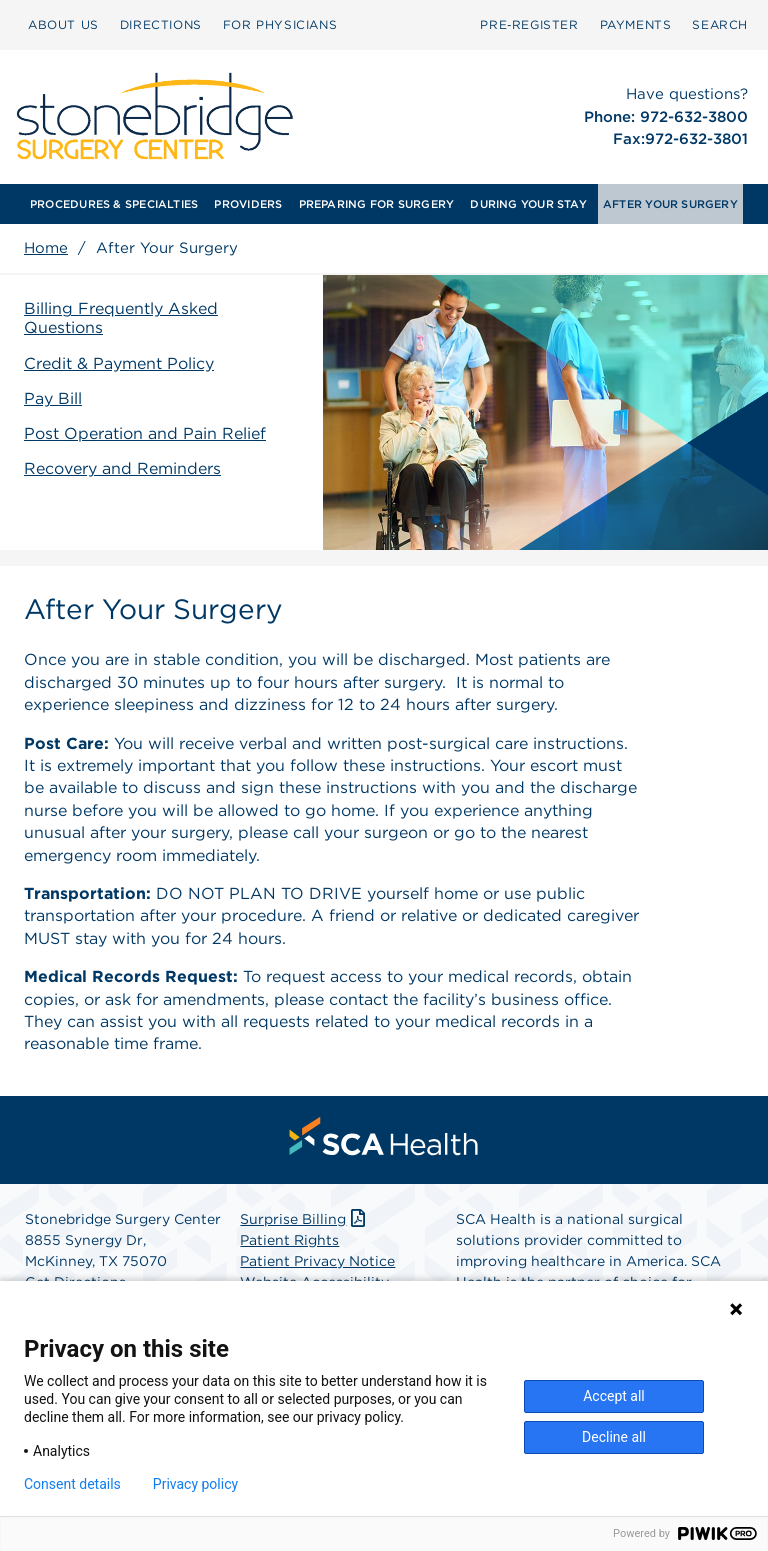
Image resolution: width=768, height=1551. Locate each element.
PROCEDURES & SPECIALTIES (114, 204)
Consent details (72, 1484)
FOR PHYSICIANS (280, 24)
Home (46, 248)
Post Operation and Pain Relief (145, 433)
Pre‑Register (529, 24)
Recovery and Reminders (122, 468)
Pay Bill (53, 398)
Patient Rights (289, 1240)
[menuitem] (63, 25)
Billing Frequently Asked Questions (121, 318)
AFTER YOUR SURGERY (670, 204)
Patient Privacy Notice (317, 1261)
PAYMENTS (636, 24)
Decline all (614, 1437)
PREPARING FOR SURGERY (377, 204)
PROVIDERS (248, 204)
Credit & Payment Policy (119, 363)
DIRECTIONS (161, 24)
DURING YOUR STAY (528, 204)
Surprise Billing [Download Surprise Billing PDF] (304, 1219)
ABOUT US (63, 24)
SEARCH (720, 24)
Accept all (614, 1396)
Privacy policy (195, 1484)
